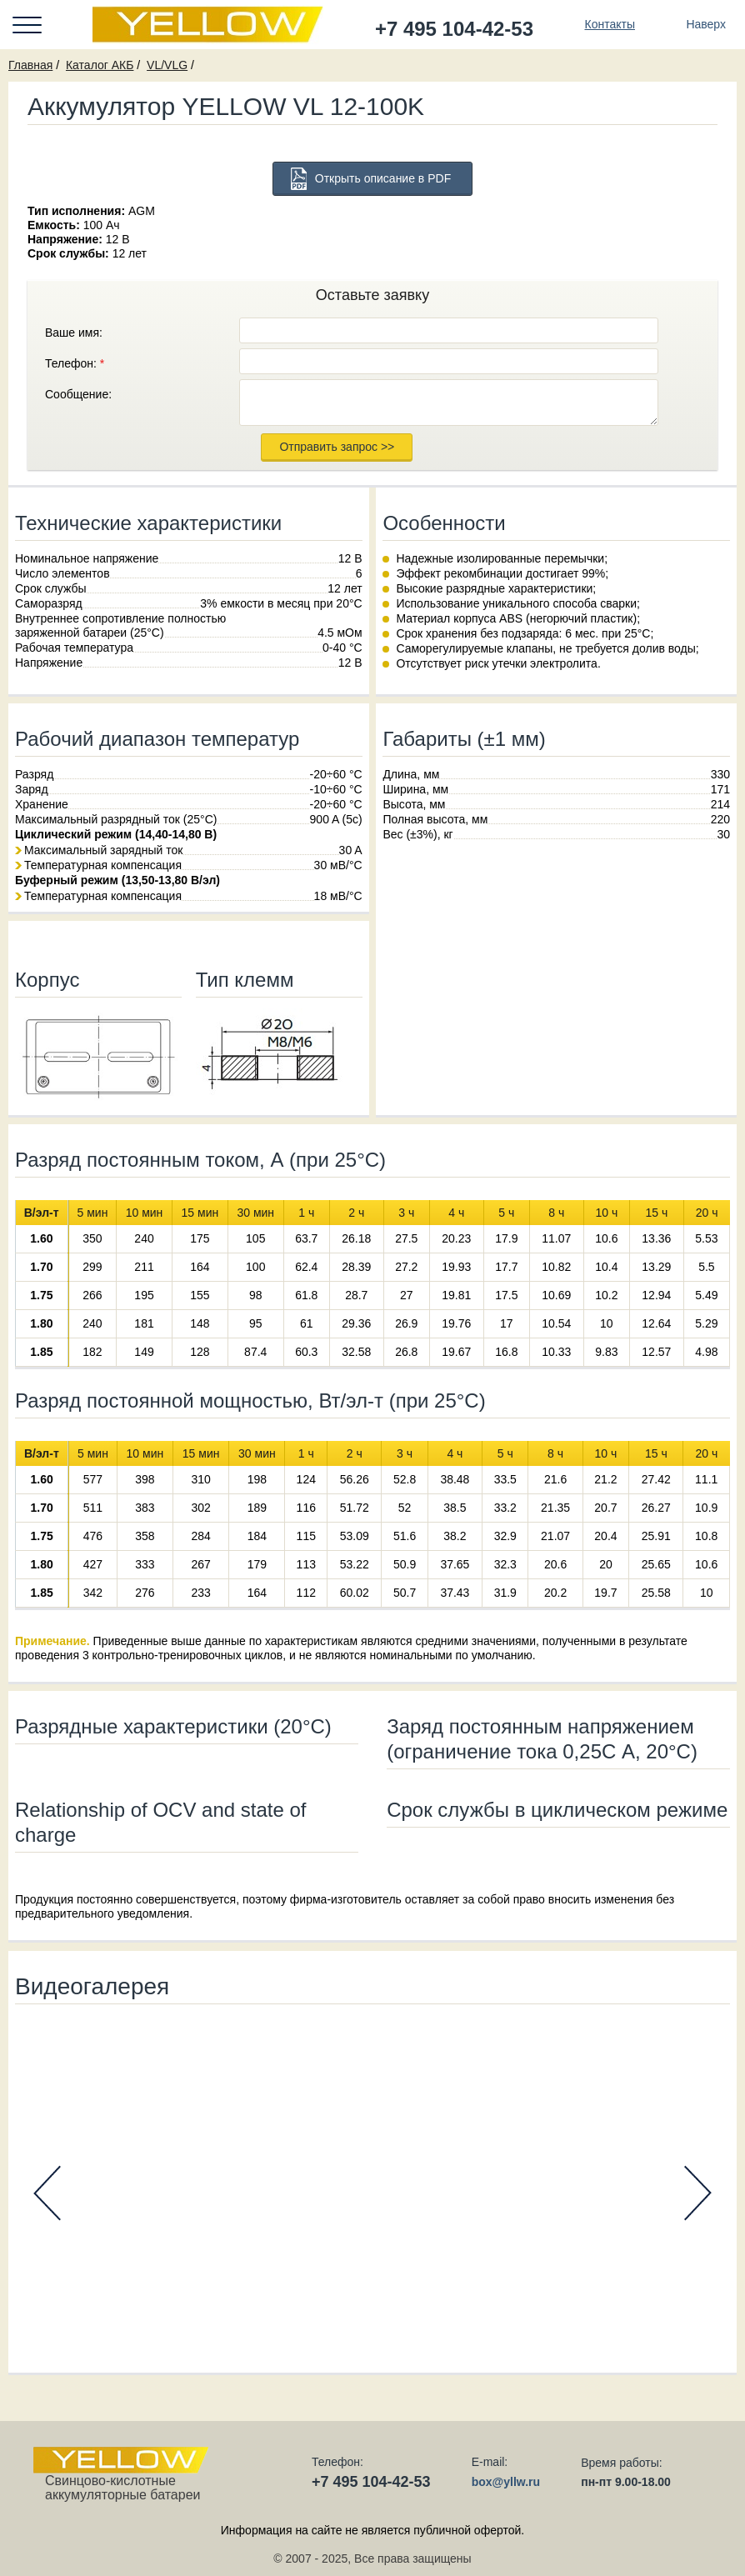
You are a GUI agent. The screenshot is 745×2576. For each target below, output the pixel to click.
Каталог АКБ (99, 65)
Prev (47, 2193)
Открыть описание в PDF (383, 178)
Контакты (609, 24)
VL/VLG (167, 65)
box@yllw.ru (506, 2481)
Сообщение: (78, 394)
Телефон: (74, 363)
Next (698, 2193)
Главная (30, 65)
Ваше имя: (73, 332)
